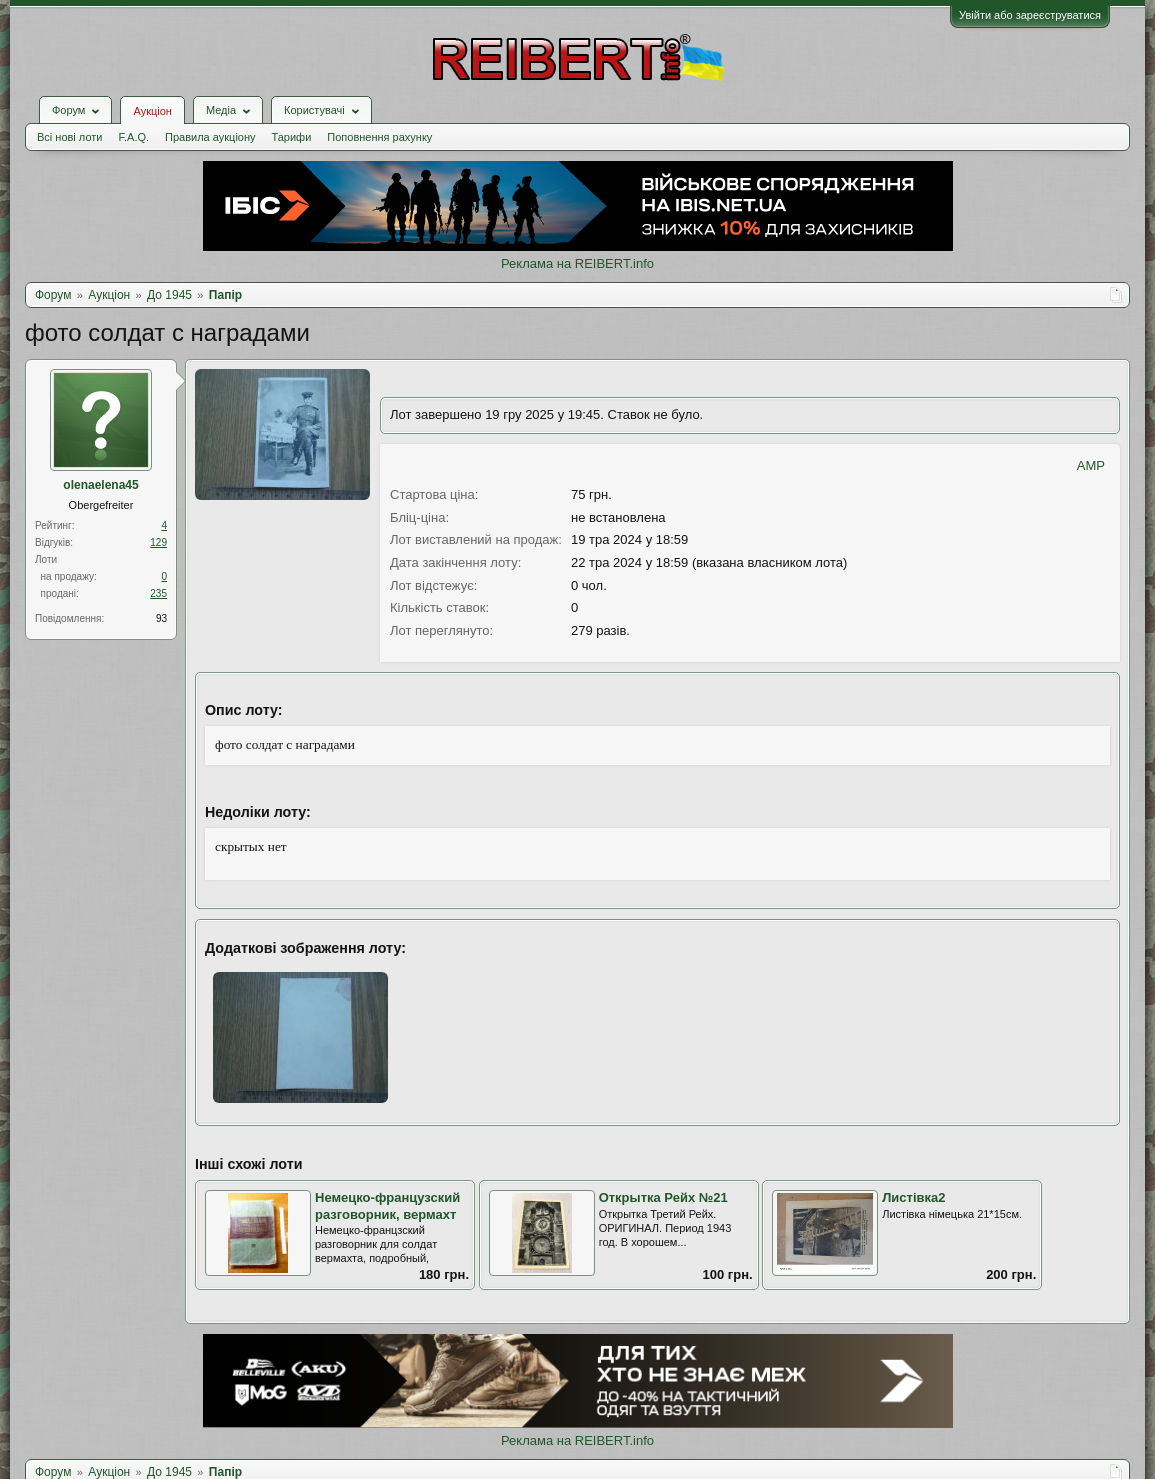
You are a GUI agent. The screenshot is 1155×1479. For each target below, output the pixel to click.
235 (158, 593)
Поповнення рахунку (379, 137)
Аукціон (152, 111)
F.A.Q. (133, 137)
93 (161, 618)
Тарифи (292, 137)
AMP (1091, 465)
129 (158, 542)
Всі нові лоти (69, 137)
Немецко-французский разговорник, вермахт (387, 1206)
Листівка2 (913, 1197)
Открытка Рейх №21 (663, 1197)
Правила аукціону (210, 137)
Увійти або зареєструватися (1030, 15)
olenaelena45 (100, 485)
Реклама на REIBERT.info (577, 263)
